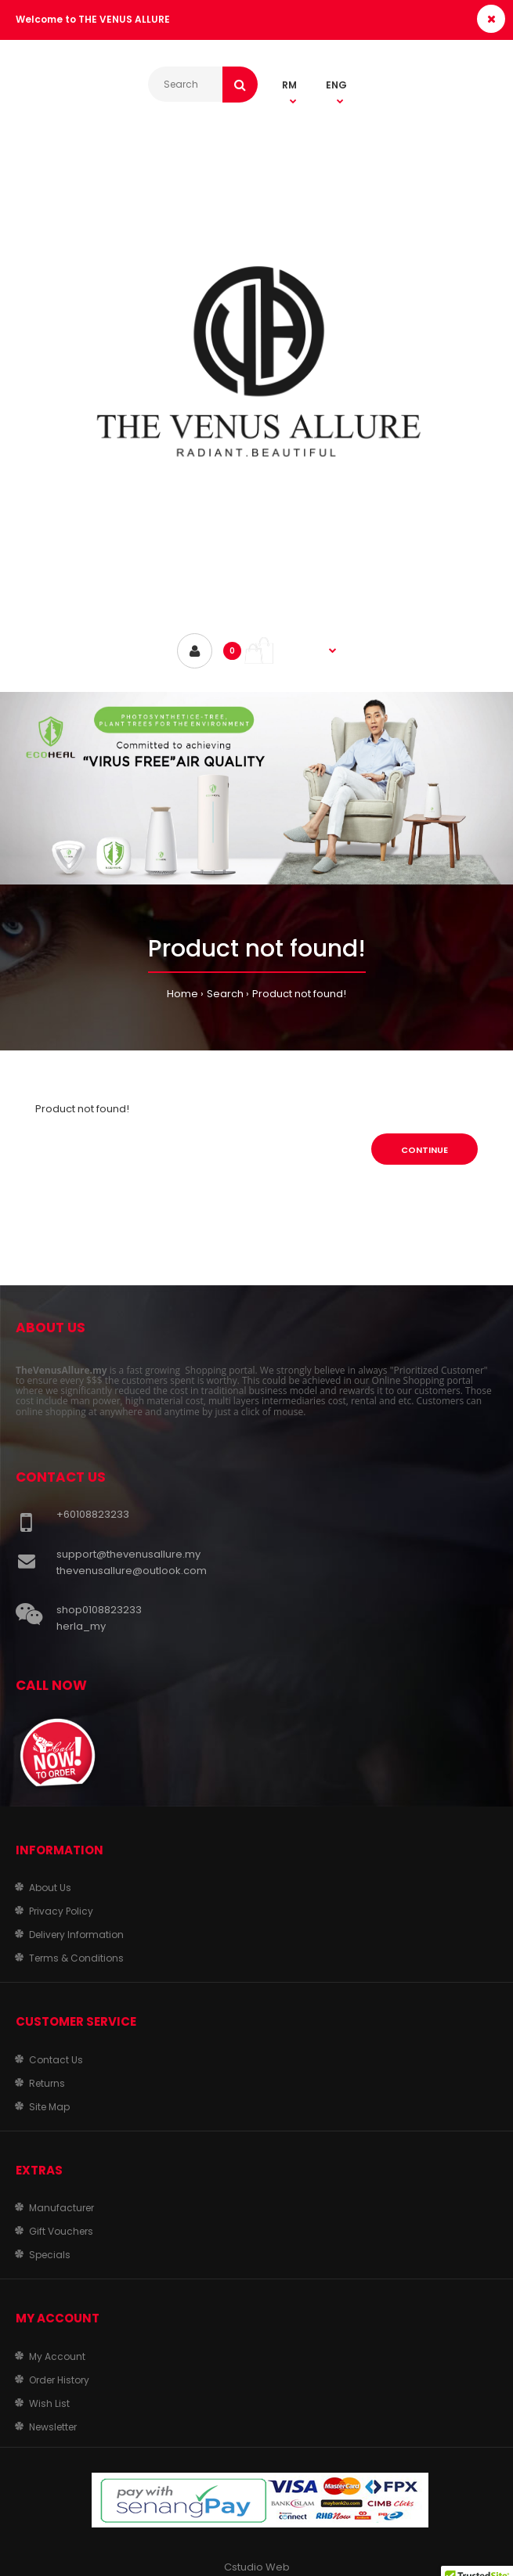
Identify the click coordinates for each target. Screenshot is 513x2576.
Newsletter (53, 2427)
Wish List (49, 2403)
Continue (424, 1150)
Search (225, 993)
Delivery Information (76, 1934)
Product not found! (299, 993)
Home (182, 993)
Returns (47, 2083)
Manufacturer (61, 2207)
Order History (59, 2380)
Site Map (49, 2106)
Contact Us (56, 2059)
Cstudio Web (257, 2567)
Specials (49, 2254)
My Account (57, 2356)
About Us (50, 1887)
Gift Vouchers (61, 2231)
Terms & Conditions (76, 1958)
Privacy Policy (61, 1911)
